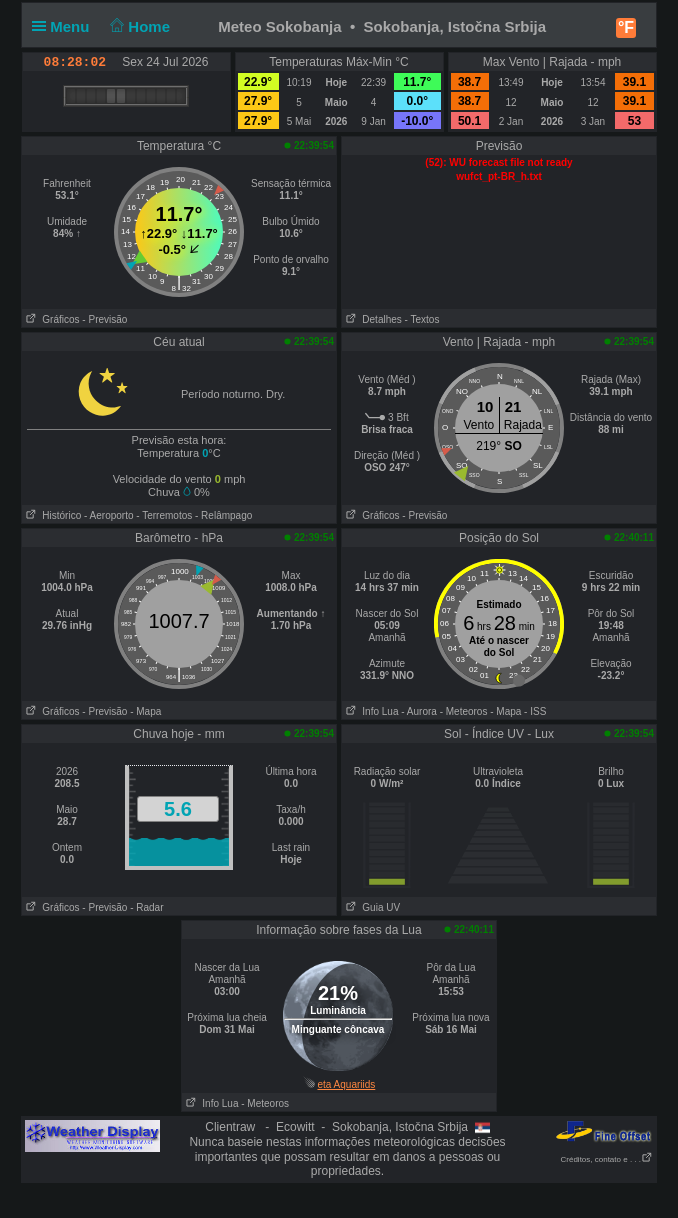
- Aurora (419, 711)
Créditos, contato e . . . (607, 1159)
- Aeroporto (108, 515)
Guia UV (371, 907)
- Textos (422, 319)
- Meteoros (464, 711)
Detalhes (372, 319)
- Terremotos (164, 515)
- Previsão (104, 319)
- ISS (535, 711)
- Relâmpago (223, 515)
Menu (65, 26)
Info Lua (370, 711)
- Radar (146, 907)
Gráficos (51, 319)
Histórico (51, 515)
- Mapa (145, 711)
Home (138, 26)
